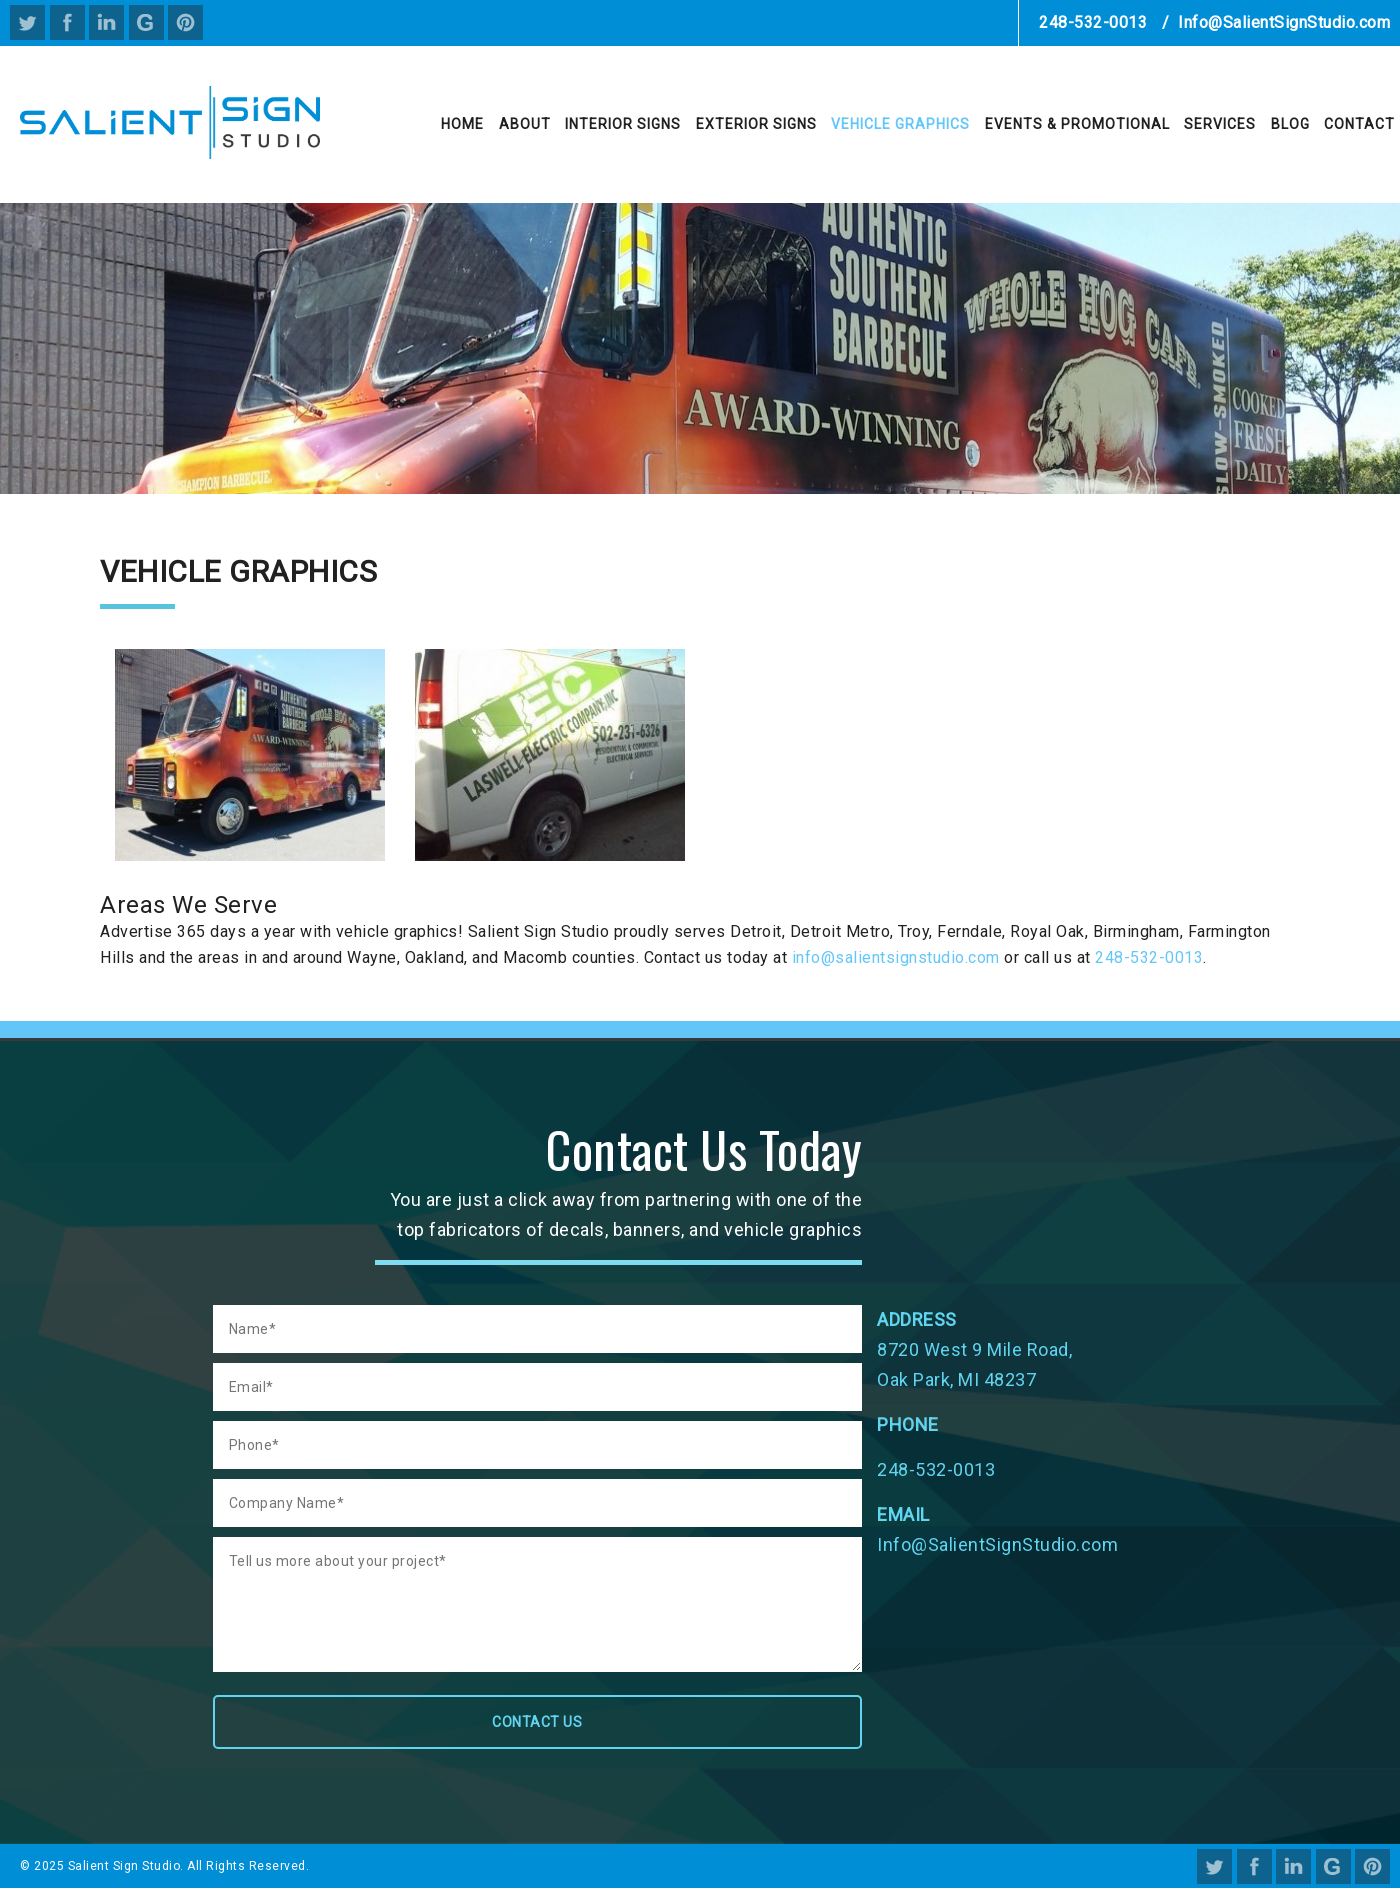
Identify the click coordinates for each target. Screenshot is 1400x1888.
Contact (1359, 124)
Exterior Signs (756, 124)
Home (462, 124)
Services (1220, 124)
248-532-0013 (1093, 22)
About (525, 124)
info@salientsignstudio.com (896, 957)
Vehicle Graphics (900, 124)
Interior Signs (623, 124)
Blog (1290, 124)
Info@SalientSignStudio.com (1284, 22)
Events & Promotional (1077, 124)
